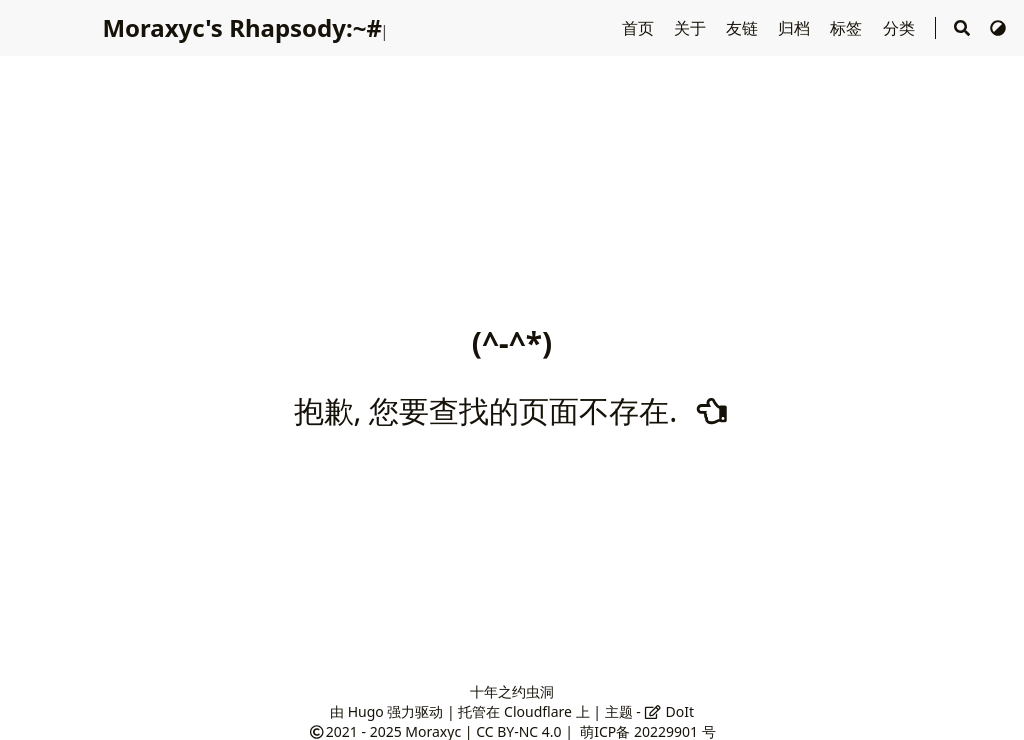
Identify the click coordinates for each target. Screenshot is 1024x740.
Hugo (366, 711)
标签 (848, 28)
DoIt (669, 711)
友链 (744, 28)
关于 (692, 28)
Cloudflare (538, 711)
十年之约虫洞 (512, 691)
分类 (901, 28)
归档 (796, 28)
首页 (640, 28)
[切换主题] (998, 28)
